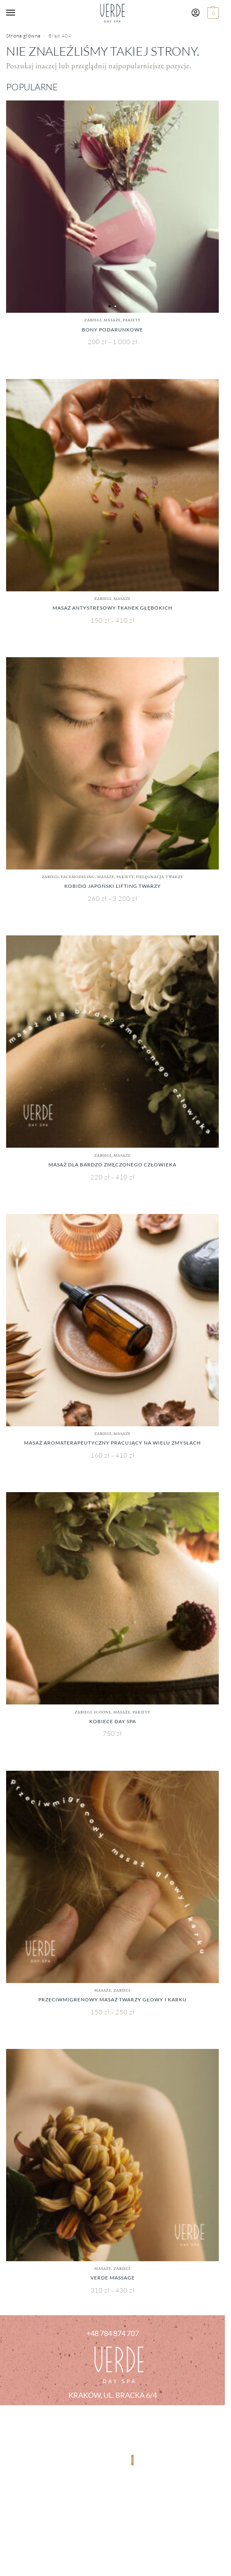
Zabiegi (92, 320)
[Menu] (18, 13)
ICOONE (102, 1712)
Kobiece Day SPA (112, 1721)
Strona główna (23, 36)
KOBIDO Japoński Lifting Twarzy (112, 886)
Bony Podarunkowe (112, 330)
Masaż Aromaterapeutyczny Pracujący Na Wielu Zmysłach (112, 1443)
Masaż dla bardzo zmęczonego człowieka (112, 1165)
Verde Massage (112, 2278)
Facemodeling (78, 876)
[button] (212, 13)
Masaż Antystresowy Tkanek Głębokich (112, 608)
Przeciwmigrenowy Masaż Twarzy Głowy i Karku (112, 1999)
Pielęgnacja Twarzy (159, 876)
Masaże (112, 320)
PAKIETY (132, 320)
